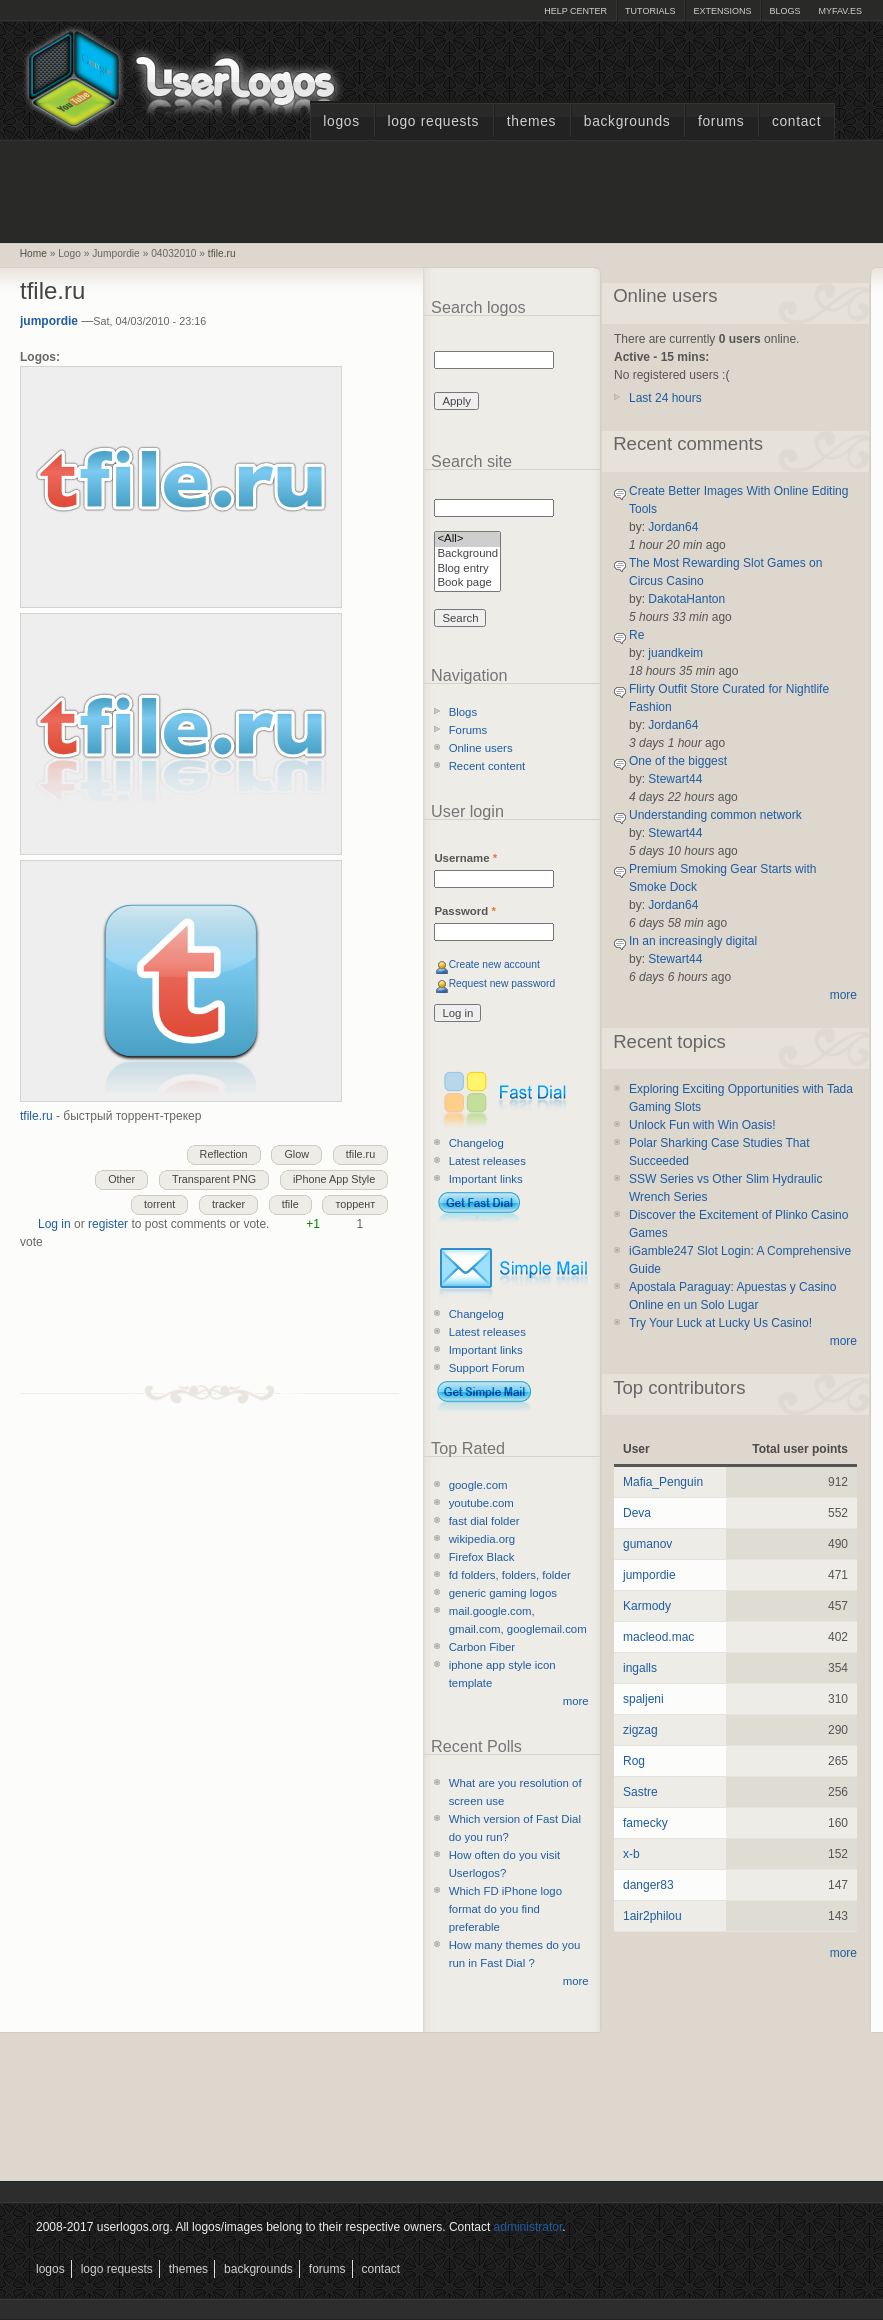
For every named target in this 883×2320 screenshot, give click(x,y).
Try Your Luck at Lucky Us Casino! (720, 1323)
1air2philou (652, 1916)
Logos (341, 121)
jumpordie (49, 321)
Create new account (494, 964)
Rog (634, 1761)
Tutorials (650, 11)
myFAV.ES (840, 11)
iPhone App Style (334, 1179)
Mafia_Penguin (663, 1482)
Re (636, 635)
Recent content (487, 766)
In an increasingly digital (693, 941)
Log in (54, 1224)
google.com (478, 1485)
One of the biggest (678, 761)
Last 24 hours (665, 398)
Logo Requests (433, 121)
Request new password (502, 983)
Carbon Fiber (482, 1647)
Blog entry (467, 569)
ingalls (640, 1668)
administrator (528, 2227)
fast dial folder (484, 1521)
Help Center (575, 11)
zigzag (640, 1730)
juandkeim (675, 653)
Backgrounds (627, 121)
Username (465, 858)
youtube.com (481, 1503)
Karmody (647, 1606)
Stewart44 (675, 779)
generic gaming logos (503, 1593)
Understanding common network (715, 815)
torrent (159, 1204)
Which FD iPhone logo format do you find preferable (505, 1909)
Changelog (476, 1143)
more (576, 1701)
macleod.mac (658, 1637)
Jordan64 (673, 527)
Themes (531, 121)
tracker (228, 1204)
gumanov (647, 1544)
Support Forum (487, 1368)
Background (467, 554)
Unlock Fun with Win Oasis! (702, 1125)
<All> (467, 539)
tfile (290, 1204)
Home (33, 253)
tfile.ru (222, 253)
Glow (296, 1154)
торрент (355, 1204)
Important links (486, 1179)
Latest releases (487, 1161)
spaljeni (643, 1699)
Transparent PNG (214, 1179)
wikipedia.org (482, 1539)
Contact (796, 121)
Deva (637, 1513)
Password (464, 911)
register (108, 1224)
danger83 (648, 1885)
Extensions (722, 11)
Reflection (224, 1154)
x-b (631, 1854)
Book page (467, 583)
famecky (645, 1823)
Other (121, 1179)
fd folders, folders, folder (510, 1575)
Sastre (640, 1792)
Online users (481, 748)
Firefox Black (482, 1557)
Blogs (784, 11)
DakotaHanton (686, 599)
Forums (721, 121)
